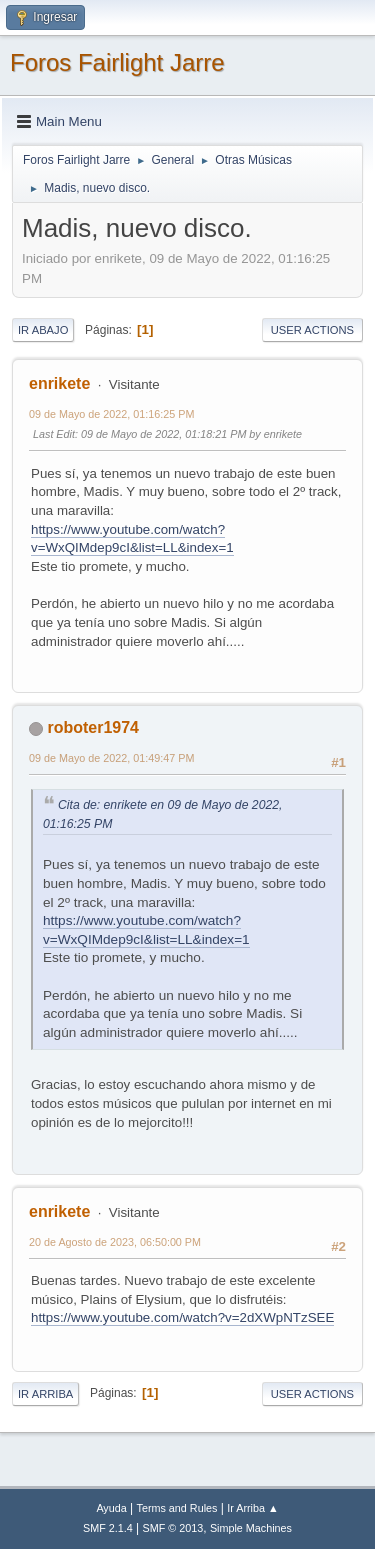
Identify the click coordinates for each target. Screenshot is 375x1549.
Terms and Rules (177, 1508)
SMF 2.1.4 (108, 1528)
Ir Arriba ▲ (252, 1508)
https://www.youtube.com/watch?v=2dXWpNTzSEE (182, 1317)
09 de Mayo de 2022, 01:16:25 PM (111, 414)
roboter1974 (93, 727)
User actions (312, 330)
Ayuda (111, 1508)
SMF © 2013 (173, 1528)
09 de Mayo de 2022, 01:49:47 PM (111, 758)
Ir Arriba (45, 1394)
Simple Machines (251, 1528)
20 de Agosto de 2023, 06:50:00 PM (115, 1242)
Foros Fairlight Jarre (117, 62)
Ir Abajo (43, 330)
